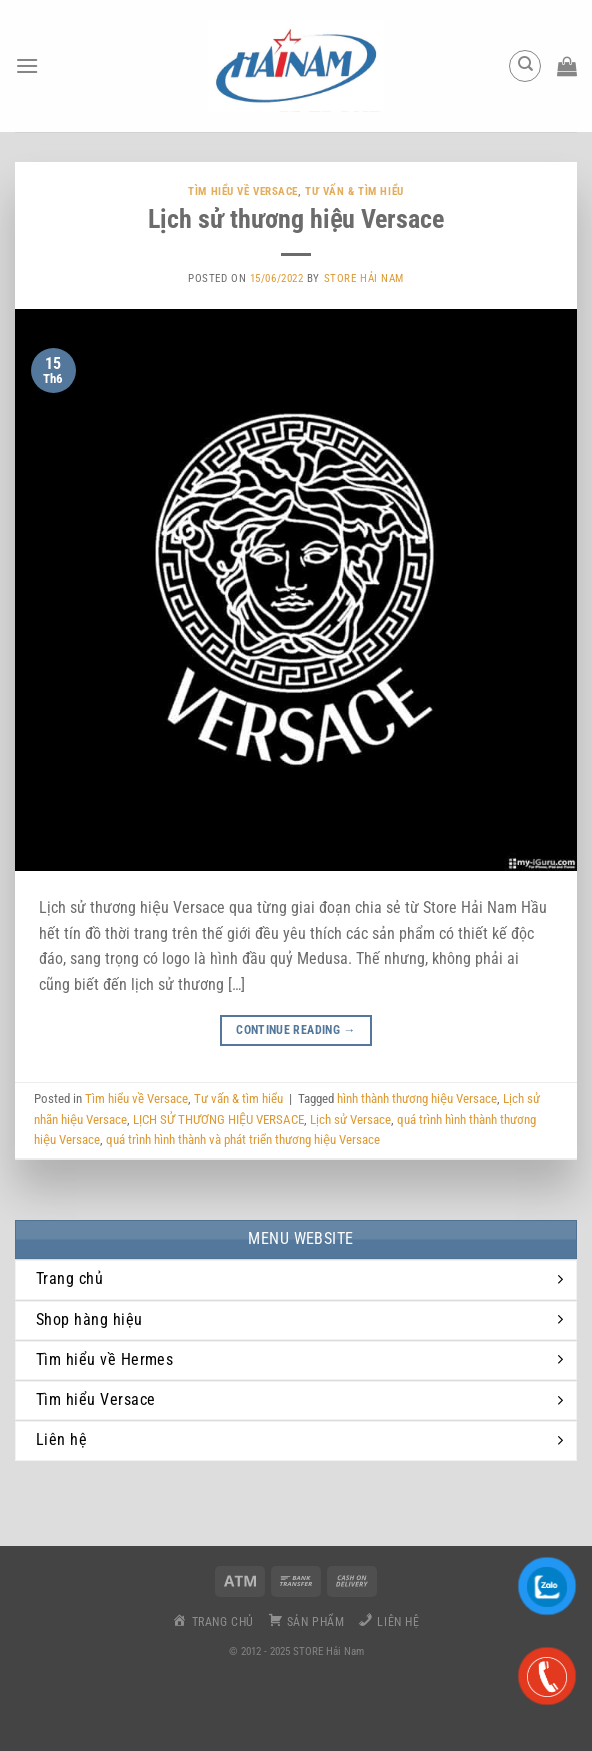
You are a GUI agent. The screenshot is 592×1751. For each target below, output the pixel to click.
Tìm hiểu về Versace (243, 191)
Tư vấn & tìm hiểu (354, 191)
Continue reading (296, 1030)
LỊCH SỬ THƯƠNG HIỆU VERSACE (218, 1119)
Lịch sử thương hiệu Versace (296, 219)
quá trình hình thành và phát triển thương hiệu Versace (243, 1139)
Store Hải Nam (364, 278)
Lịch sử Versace (350, 1119)
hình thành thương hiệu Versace (417, 1098)
